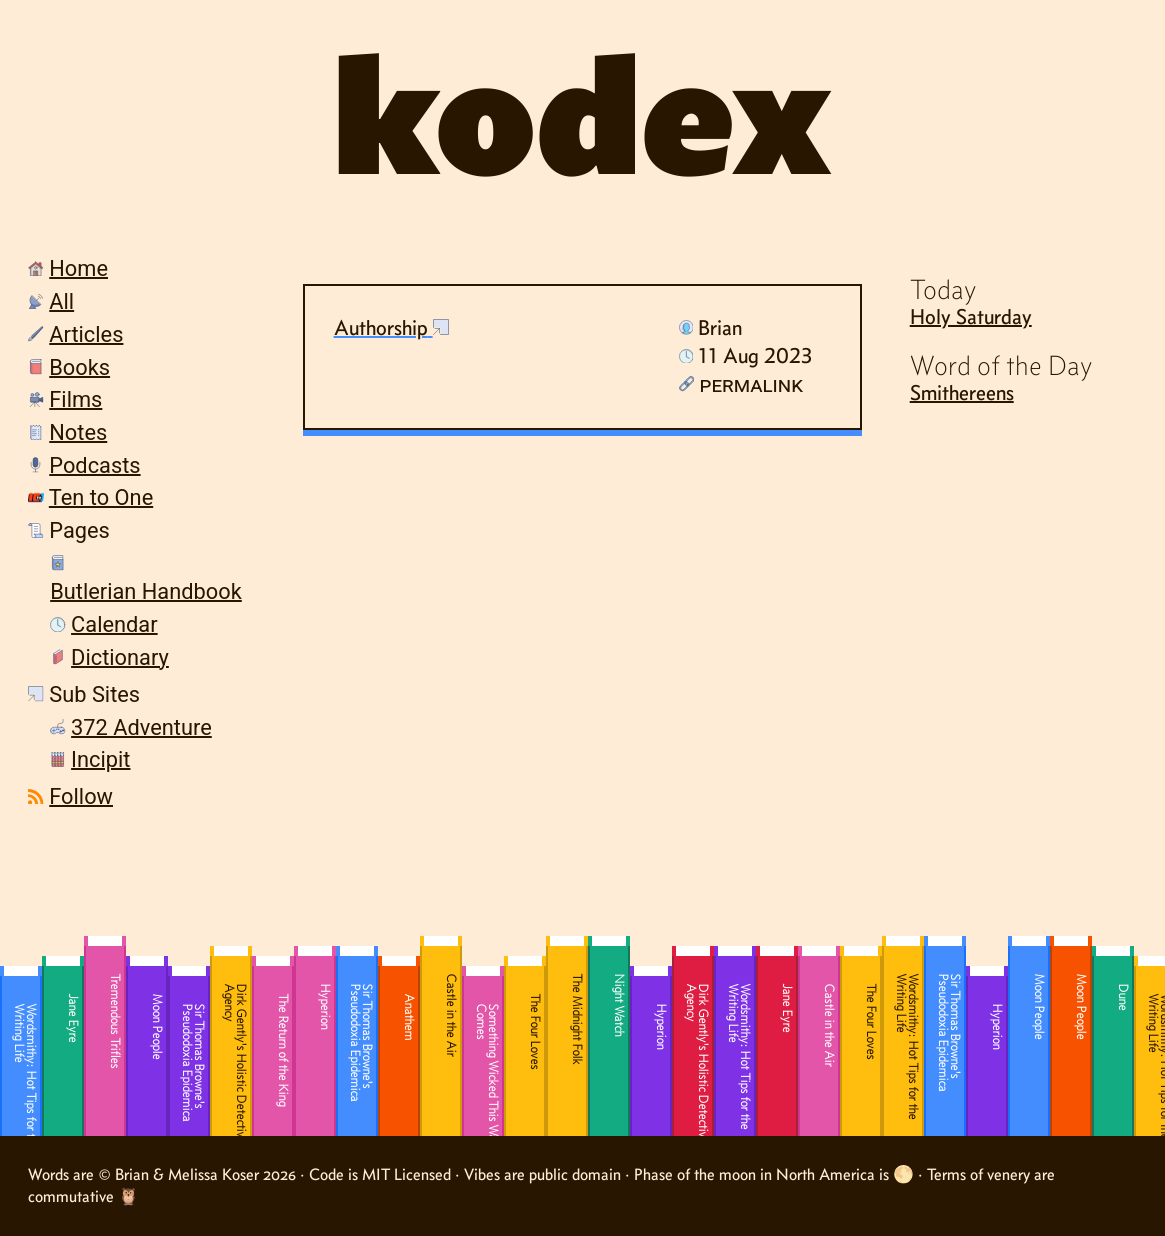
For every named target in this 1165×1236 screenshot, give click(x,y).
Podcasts (94, 465)
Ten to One (101, 497)
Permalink (741, 384)
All (61, 301)
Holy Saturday (971, 316)
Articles (86, 334)
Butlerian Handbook (146, 591)
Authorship (381, 327)
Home (78, 268)
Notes (78, 432)
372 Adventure (141, 727)
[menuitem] (127, 271)
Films (75, 399)
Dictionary (120, 657)
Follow (81, 796)
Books (79, 367)
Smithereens (962, 392)
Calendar (114, 624)
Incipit (100, 759)
